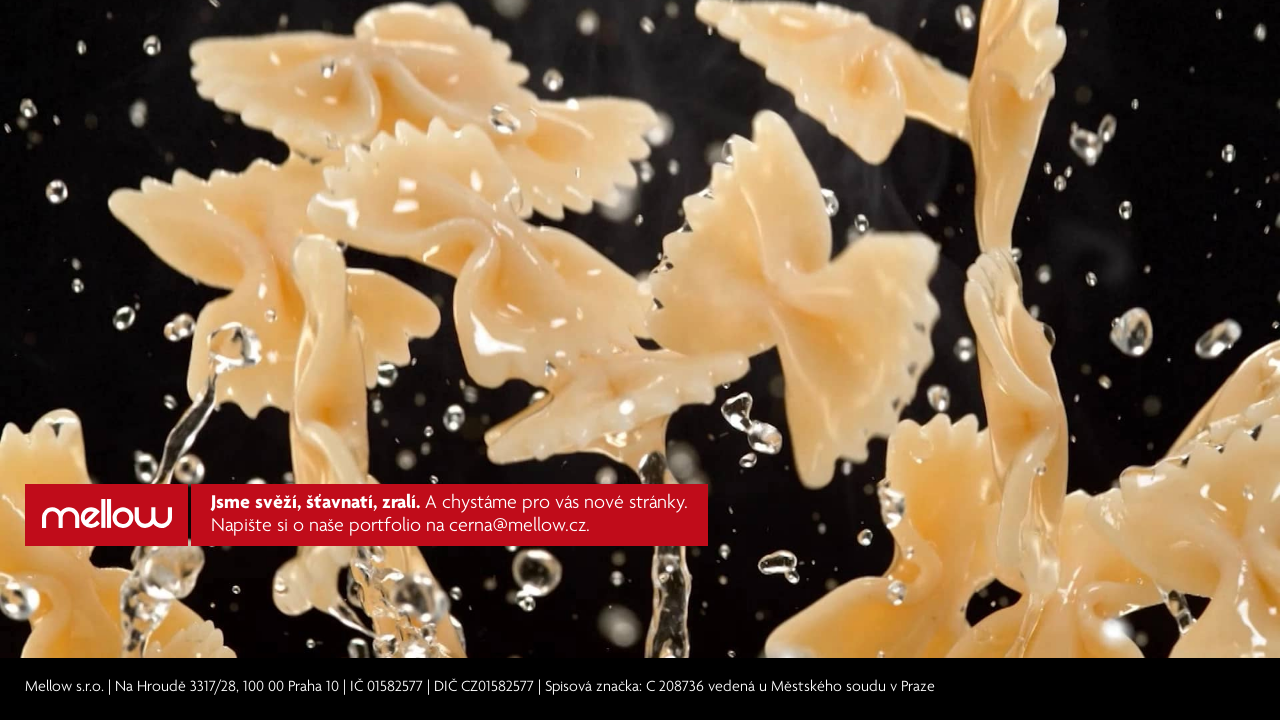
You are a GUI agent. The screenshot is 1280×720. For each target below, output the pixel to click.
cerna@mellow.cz (517, 526)
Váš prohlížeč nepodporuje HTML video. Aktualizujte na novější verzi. (640, 329)
